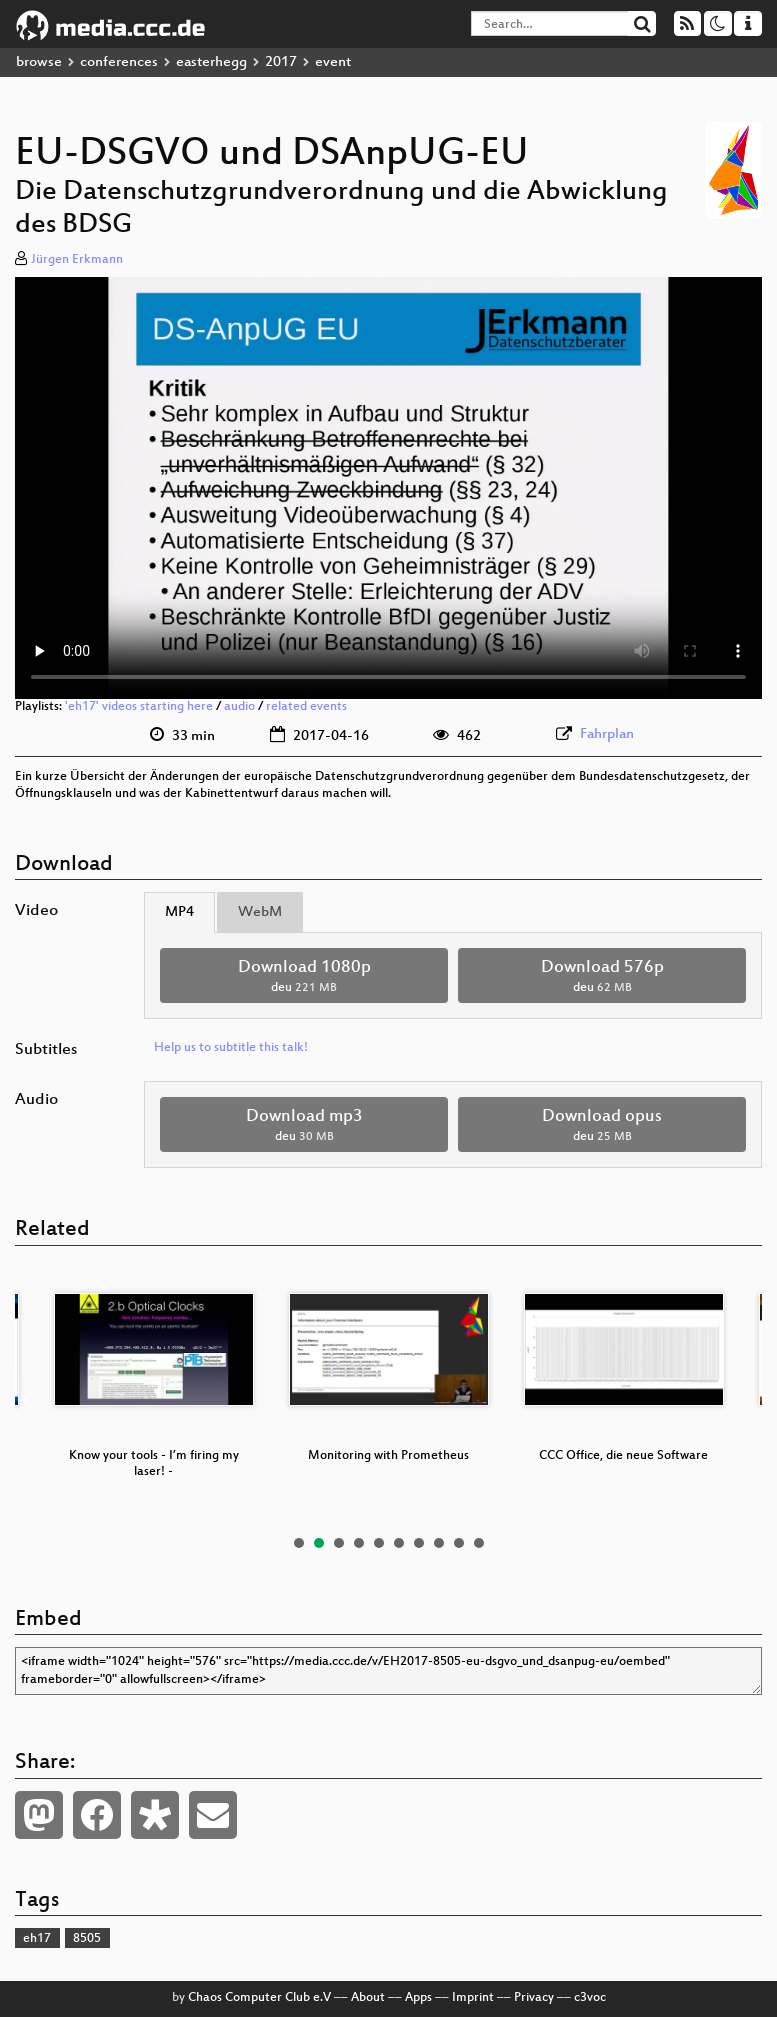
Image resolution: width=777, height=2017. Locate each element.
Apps (418, 1998)
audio (239, 707)
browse (39, 62)
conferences (119, 62)
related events (306, 707)
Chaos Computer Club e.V (259, 1998)
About (368, 1998)
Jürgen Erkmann (77, 260)
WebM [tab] (260, 912)
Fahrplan (607, 734)
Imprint (473, 1998)
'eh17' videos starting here (139, 707)
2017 (281, 62)
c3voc (590, 1998)
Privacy (534, 1998)
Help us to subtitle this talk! (231, 1048)
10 (479, 1543)
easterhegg (211, 62)
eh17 (37, 1939)
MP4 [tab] (179, 912)
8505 (87, 1939)
